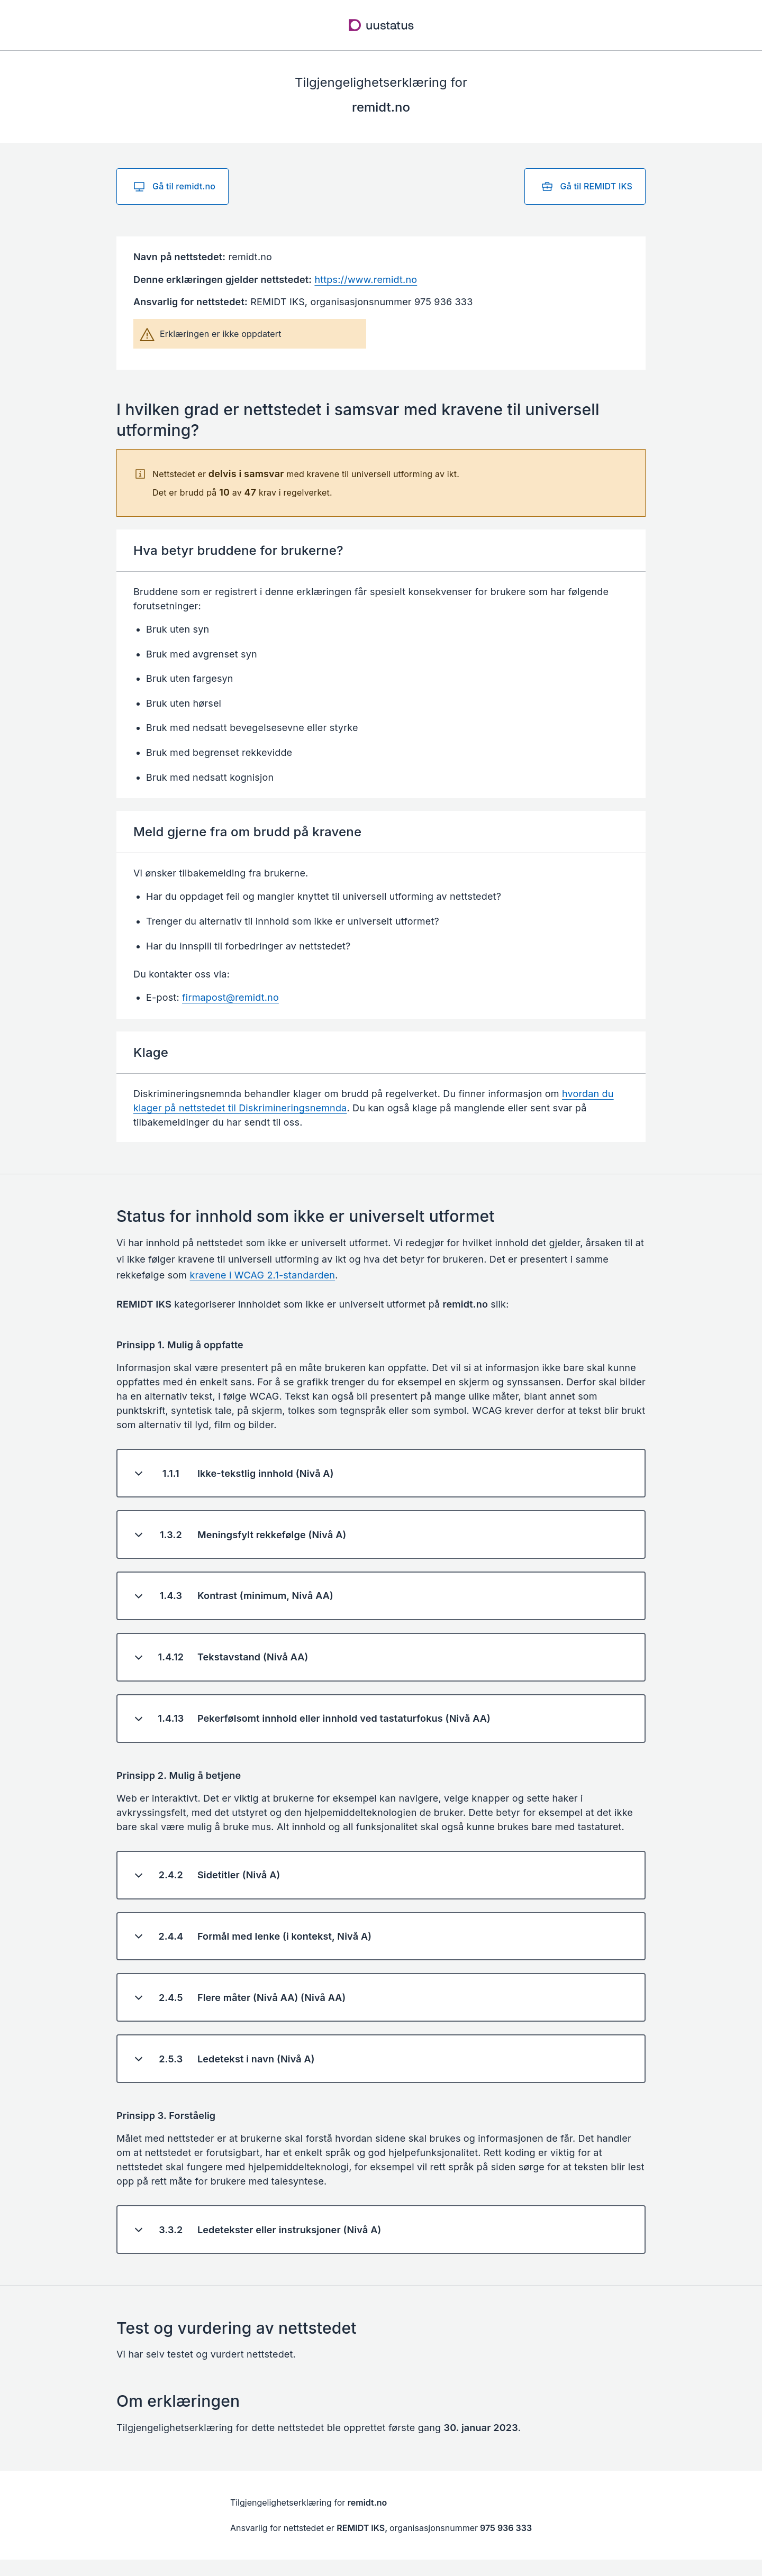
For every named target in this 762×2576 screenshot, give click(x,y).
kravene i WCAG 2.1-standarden (262, 1275)
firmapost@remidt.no (230, 997)
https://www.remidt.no (365, 279)
